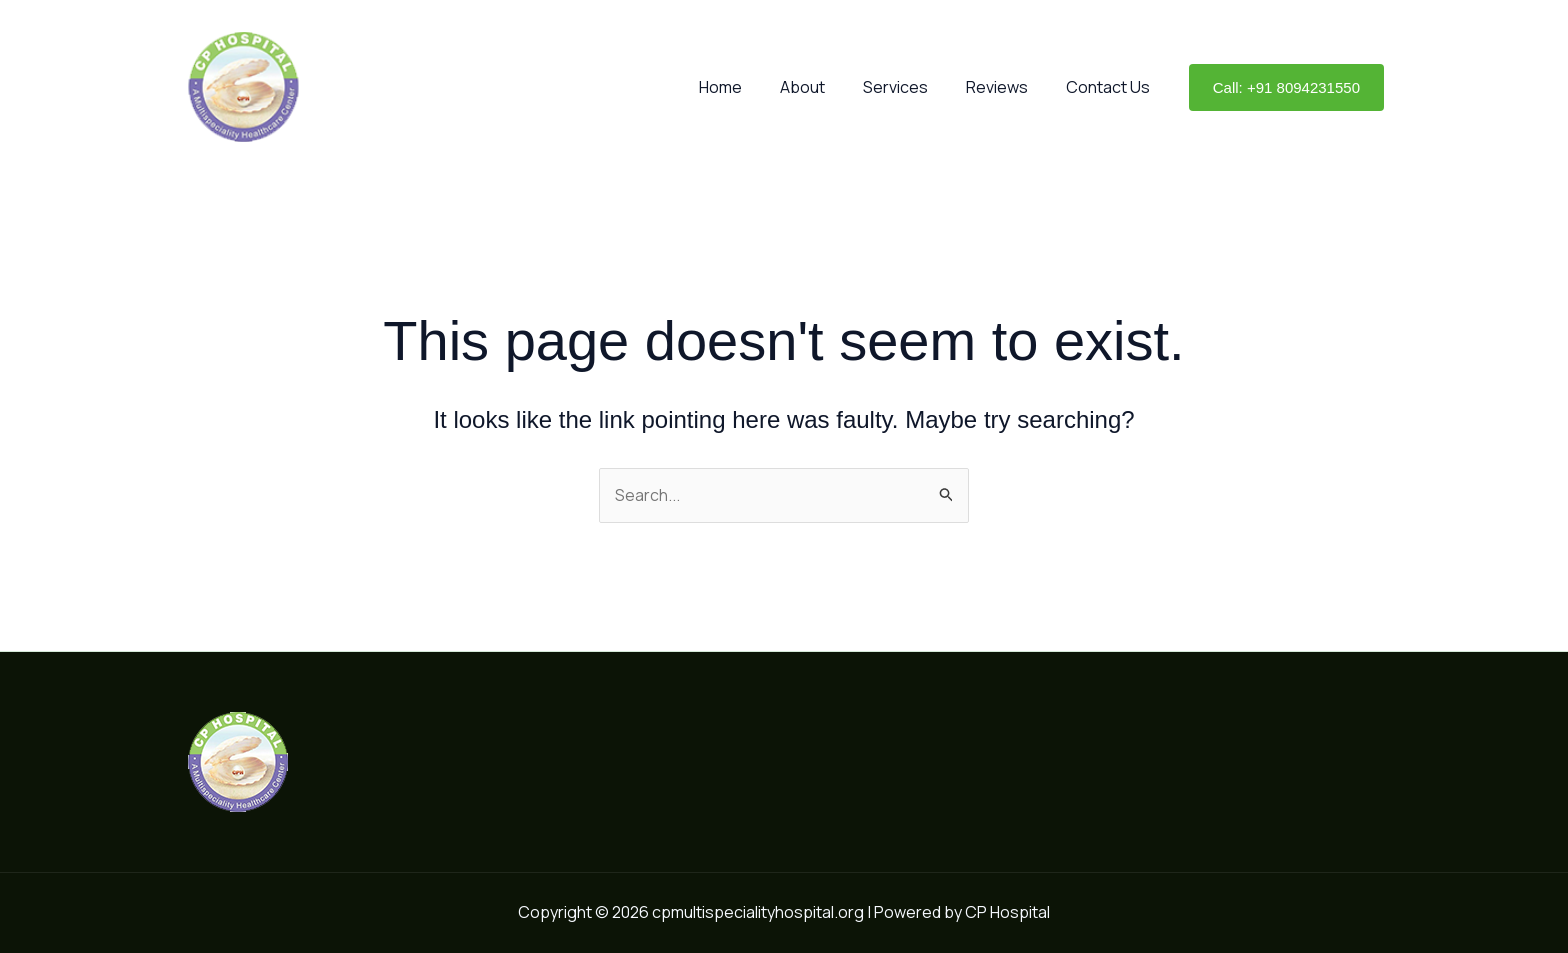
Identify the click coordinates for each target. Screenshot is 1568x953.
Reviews (1006, 87)
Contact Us (1111, 87)
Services (910, 87)
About (823, 87)
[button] (1286, 87)
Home (747, 87)
